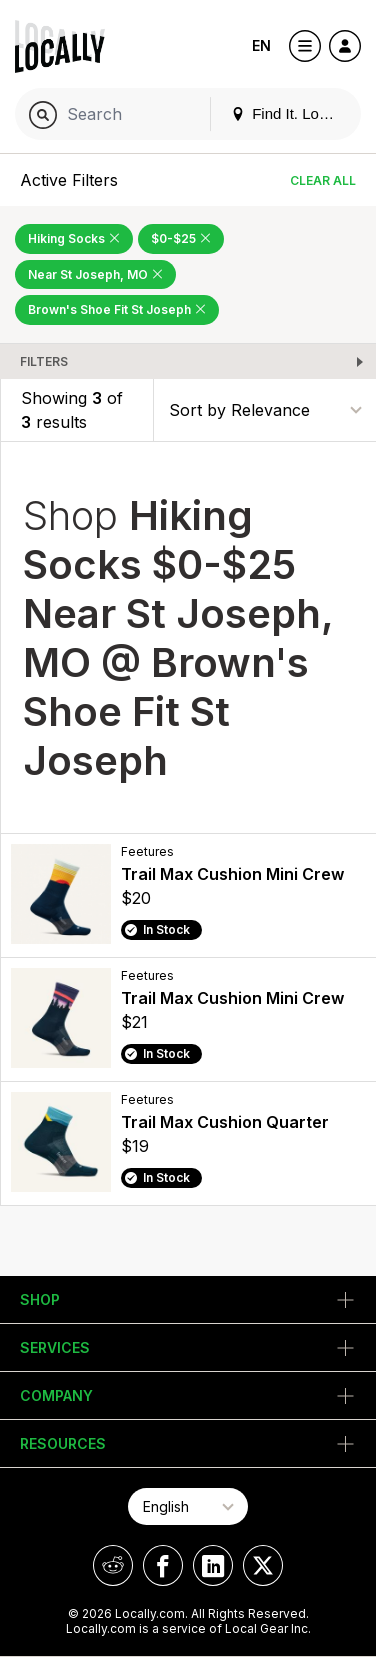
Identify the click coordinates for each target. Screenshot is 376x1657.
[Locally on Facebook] (163, 1565)
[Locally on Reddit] (113, 1565)
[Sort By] (265, 409)
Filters (44, 361)
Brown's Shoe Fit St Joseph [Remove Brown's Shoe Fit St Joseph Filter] (117, 309)
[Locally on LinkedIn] (213, 1565)
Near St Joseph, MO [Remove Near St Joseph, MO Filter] (95, 274)
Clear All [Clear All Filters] (323, 180)
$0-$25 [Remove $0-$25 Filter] (181, 238)
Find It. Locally (290, 113)
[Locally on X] (263, 1565)
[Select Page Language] (188, 1506)
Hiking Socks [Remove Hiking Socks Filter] (74, 238)
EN (261, 45)
